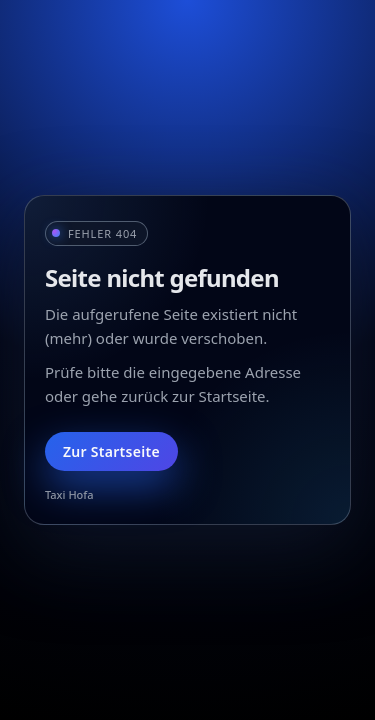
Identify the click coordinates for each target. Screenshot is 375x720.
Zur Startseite (111, 451)
